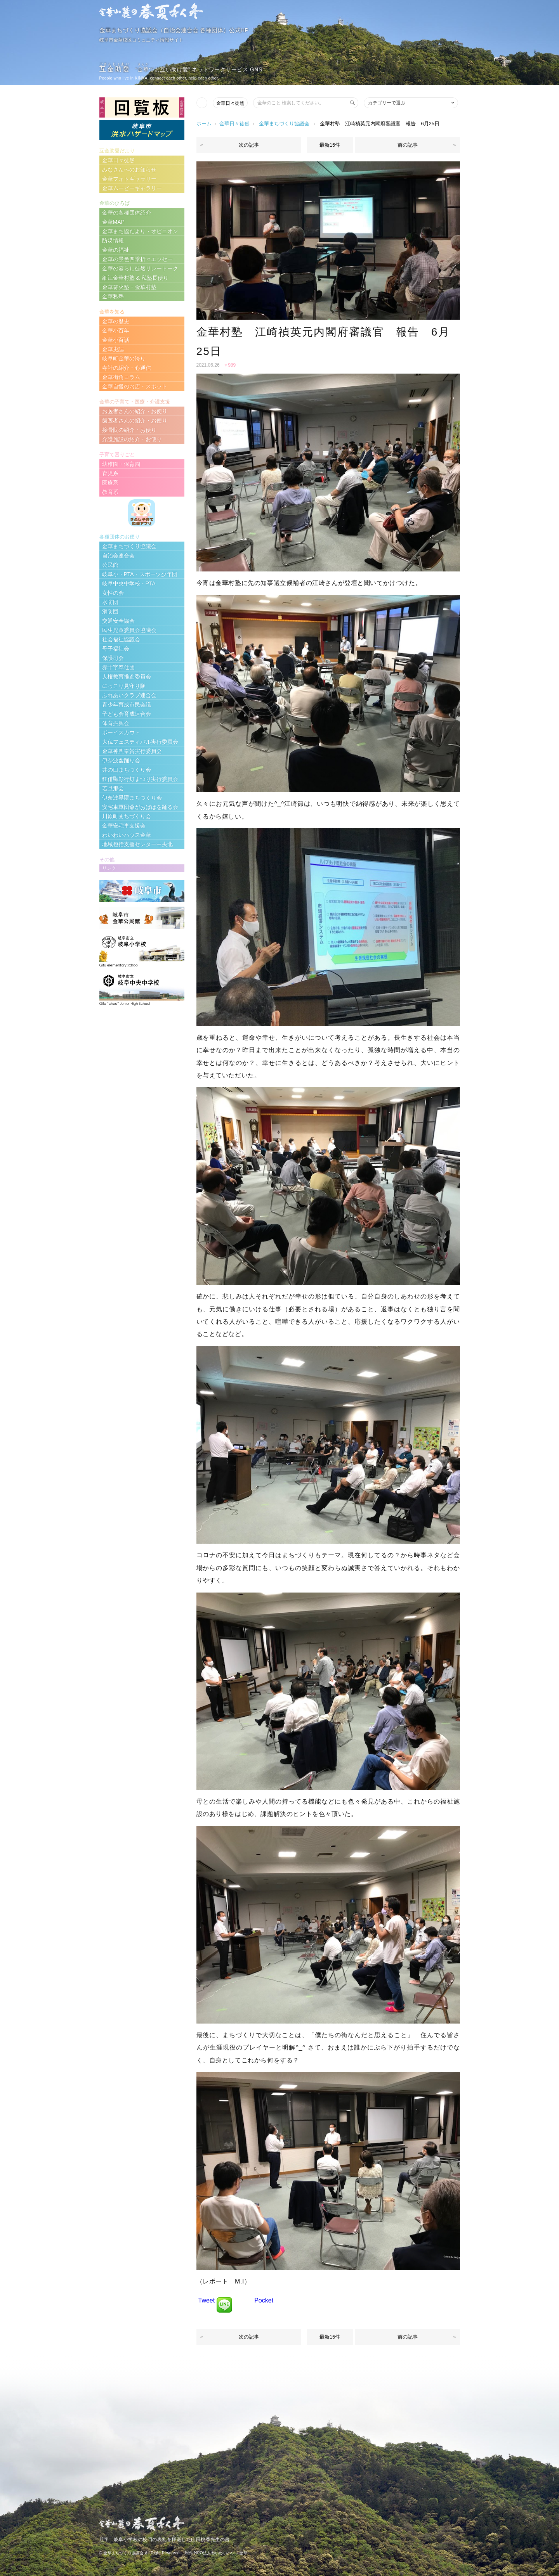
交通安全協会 (118, 621)
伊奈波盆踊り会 (121, 760)
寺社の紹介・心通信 (126, 368)
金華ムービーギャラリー (132, 188)
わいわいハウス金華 (126, 835)
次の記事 (249, 145)
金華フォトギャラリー (129, 179)
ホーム (204, 123)
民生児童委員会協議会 (129, 630)
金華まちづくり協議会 (284, 123)
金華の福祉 (115, 250)
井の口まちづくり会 (126, 770)
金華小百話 (115, 340)
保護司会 (113, 658)
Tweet (206, 2300)
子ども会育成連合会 (126, 714)
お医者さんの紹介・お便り (134, 411)
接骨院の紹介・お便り (129, 430)
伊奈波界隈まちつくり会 (132, 798)
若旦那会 (113, 788)
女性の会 (113, 593)
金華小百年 (115, 330)
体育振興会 (115, 723)
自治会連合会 (118, 555)
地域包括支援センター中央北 (137, 844)
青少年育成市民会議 (126, 704)
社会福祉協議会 (121, 639)
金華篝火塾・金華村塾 (129, 287)
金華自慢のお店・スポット (134, 386)
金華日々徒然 (230, 103)
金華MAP (113, 222)
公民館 (110, 565)
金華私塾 (113, 296)
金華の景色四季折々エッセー (137, 259)
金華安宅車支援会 (124, 825)
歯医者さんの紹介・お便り (134, 420)
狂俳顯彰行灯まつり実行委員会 (140, 779)
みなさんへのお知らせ (129, 169)
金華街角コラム (121, 377)
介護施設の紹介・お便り (132, 439)
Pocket (263, 2300)
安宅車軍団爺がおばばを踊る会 (140, 807)
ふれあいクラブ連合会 (129, 695)
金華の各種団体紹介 (126, 212)
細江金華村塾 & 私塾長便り (135, 278)
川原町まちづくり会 (126, 816)
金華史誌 (113, 349)
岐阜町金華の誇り (124, 358)
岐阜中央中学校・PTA (129, 583)
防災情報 (113, 240)
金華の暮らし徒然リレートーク (140, 268)
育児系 (110, 473)
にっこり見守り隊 (124, 686)
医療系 (110, 483)
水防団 (110, 602)
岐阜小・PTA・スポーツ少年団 (139, 574)
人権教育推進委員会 (126, 676)
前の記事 (408, 145)
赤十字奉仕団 (118, 667)
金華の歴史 (115, 321)
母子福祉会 (115, 649)
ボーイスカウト (121, 732)
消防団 (110, 611)
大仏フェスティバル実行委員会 (140, 742)
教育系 (110, 492)
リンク (109, 868)
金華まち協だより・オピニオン (140, 231)
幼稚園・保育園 (121, 464)
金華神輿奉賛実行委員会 (132, 751)
